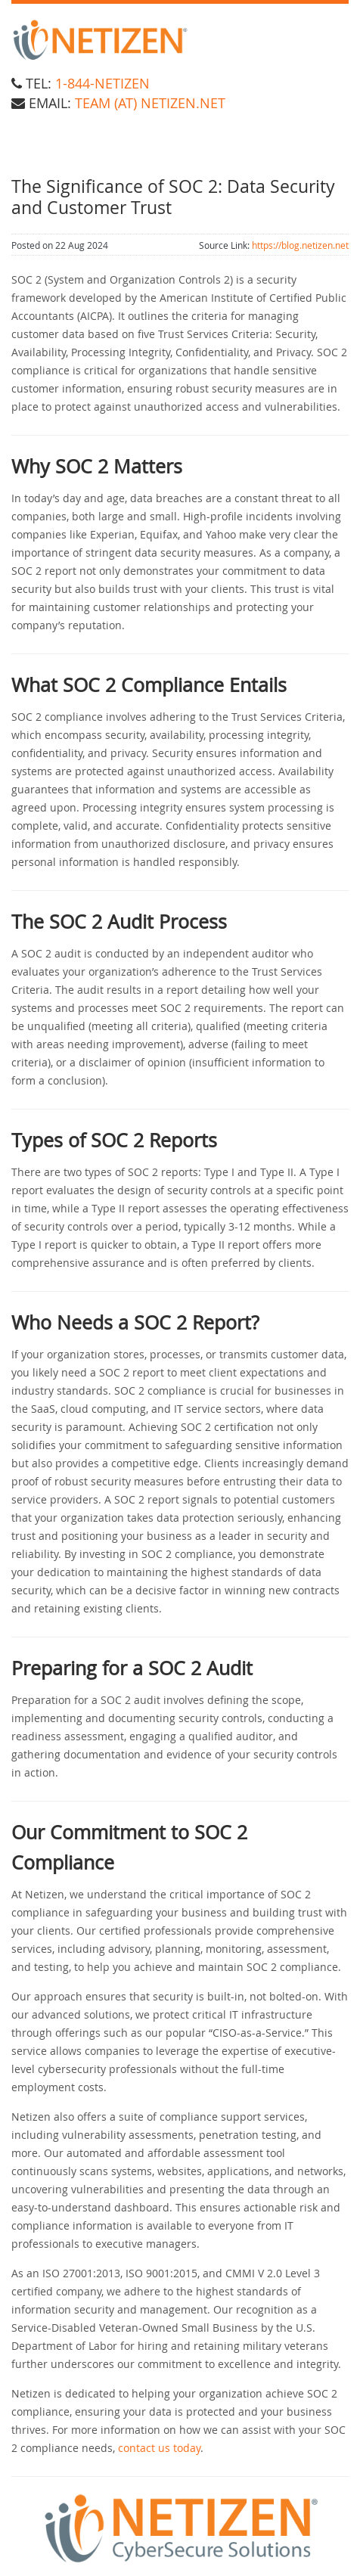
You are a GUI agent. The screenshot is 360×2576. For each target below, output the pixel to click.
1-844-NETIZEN (102, 83)
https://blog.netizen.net (300, 245)
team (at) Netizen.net (150, 103)
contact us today (159, 2448)
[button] (180, 2529)
